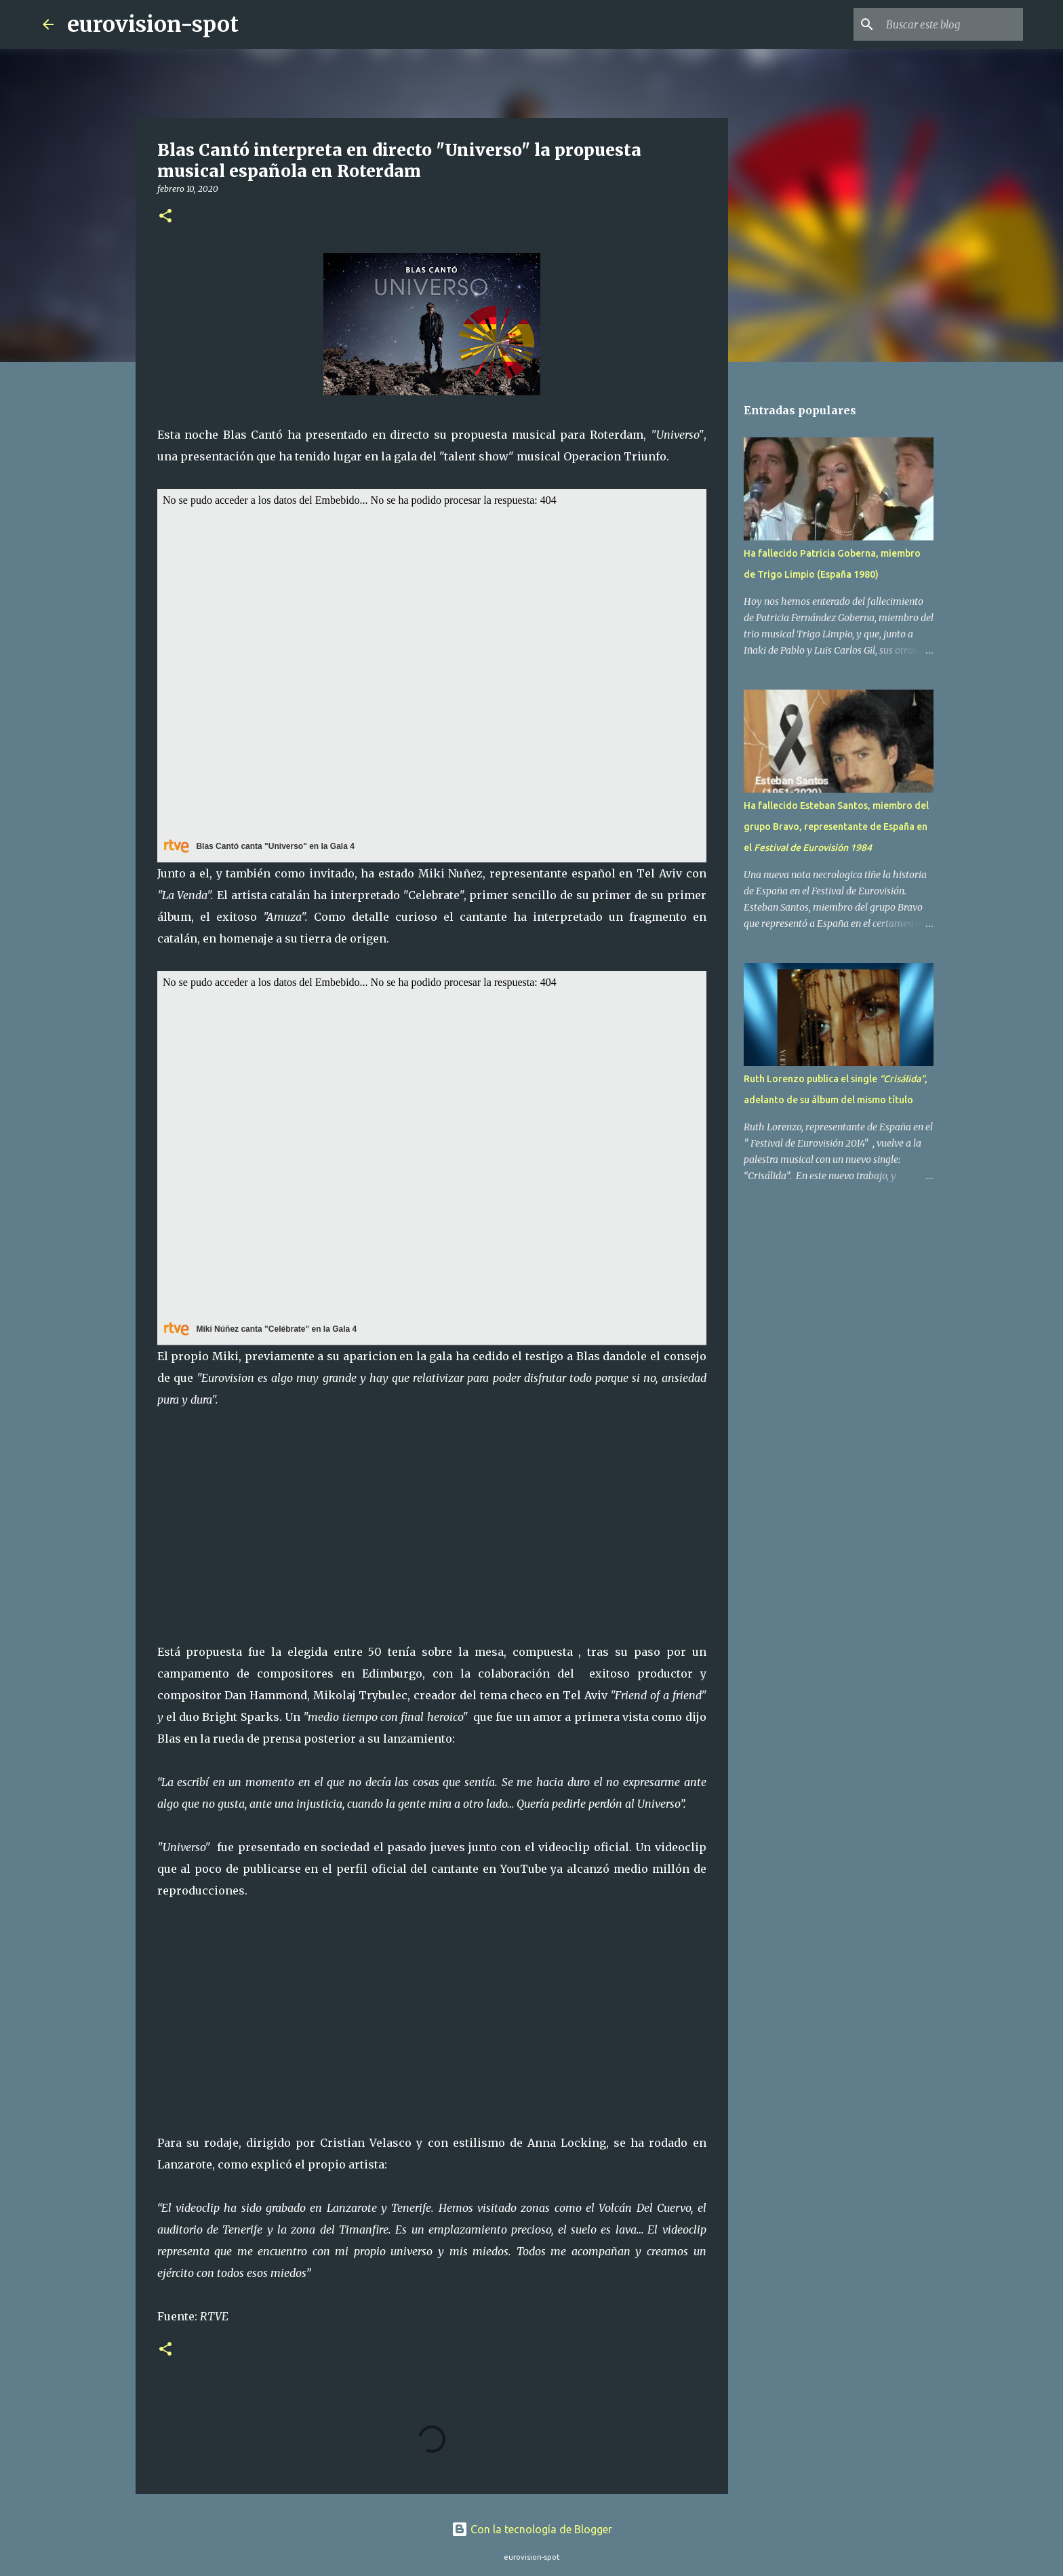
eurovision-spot (153, 24)
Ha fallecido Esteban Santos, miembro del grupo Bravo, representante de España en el (836, 826)
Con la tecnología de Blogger (532, 2529)
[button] (165, 216)
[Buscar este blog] (952, 24)
